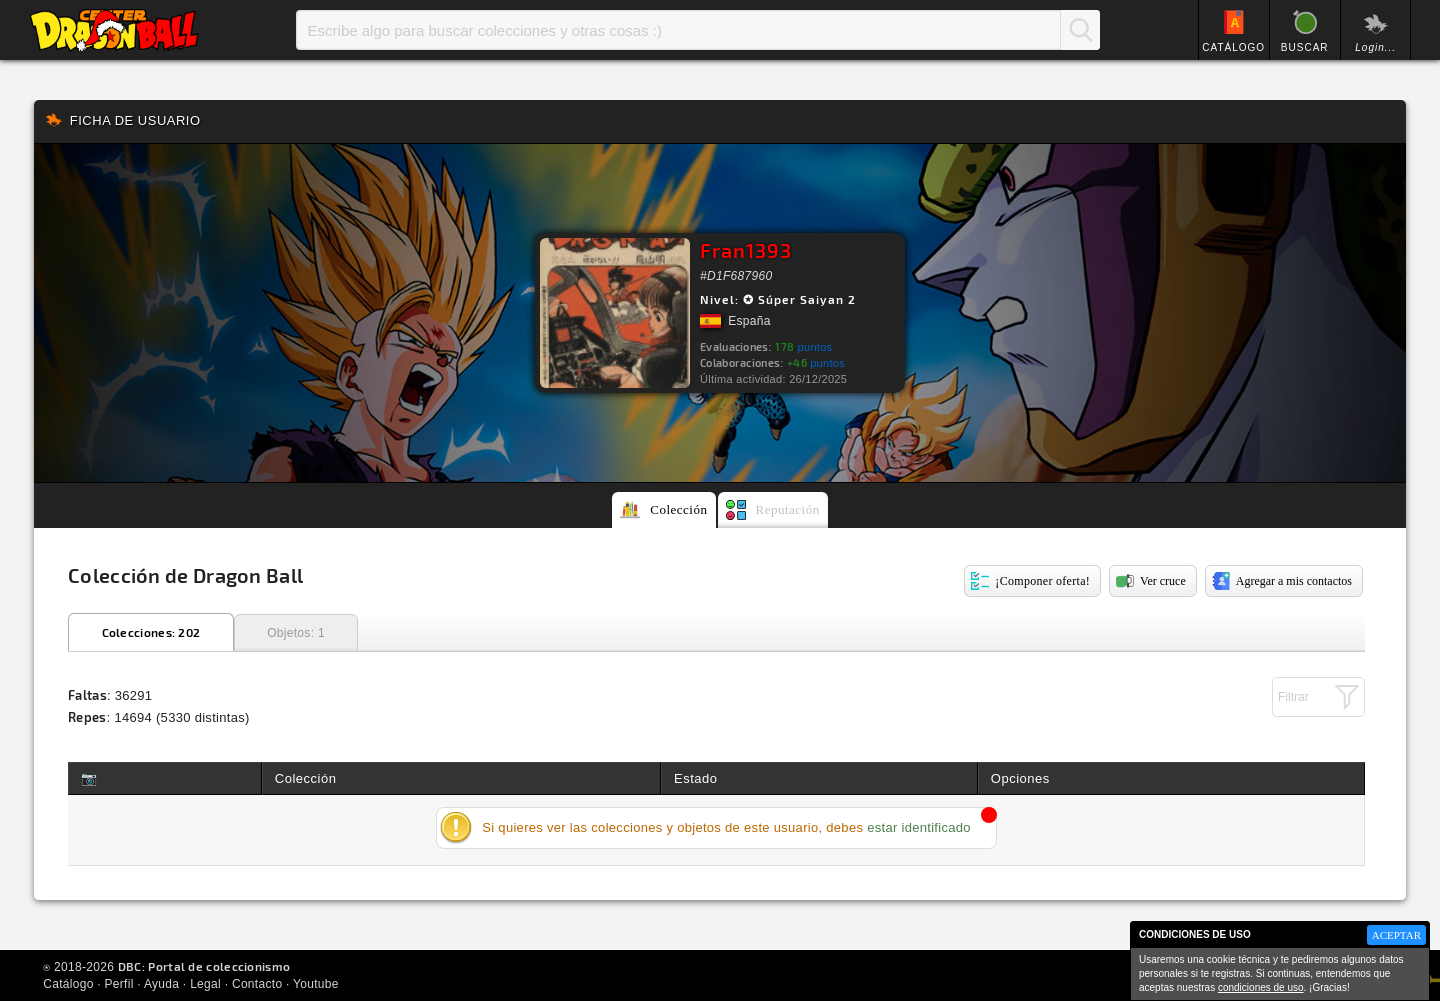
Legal (205, 984)
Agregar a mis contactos (1294, 581)
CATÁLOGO (1233, 47)
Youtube (316, 984)
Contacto (257, 984)
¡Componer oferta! (1042, 581)
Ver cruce (1163, 581)
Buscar (1080, 30)
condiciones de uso (1261, 987)
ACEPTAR (1396, 935)
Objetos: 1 (296, 633)
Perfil (119, 984)
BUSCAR (1305, 47)
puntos (803, 347)
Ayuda (161, 984)
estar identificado (919, 827)
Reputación (788, 509)
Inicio (114, 30)
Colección (678, 509)
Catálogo (68, 984)
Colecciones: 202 (151, 632)
